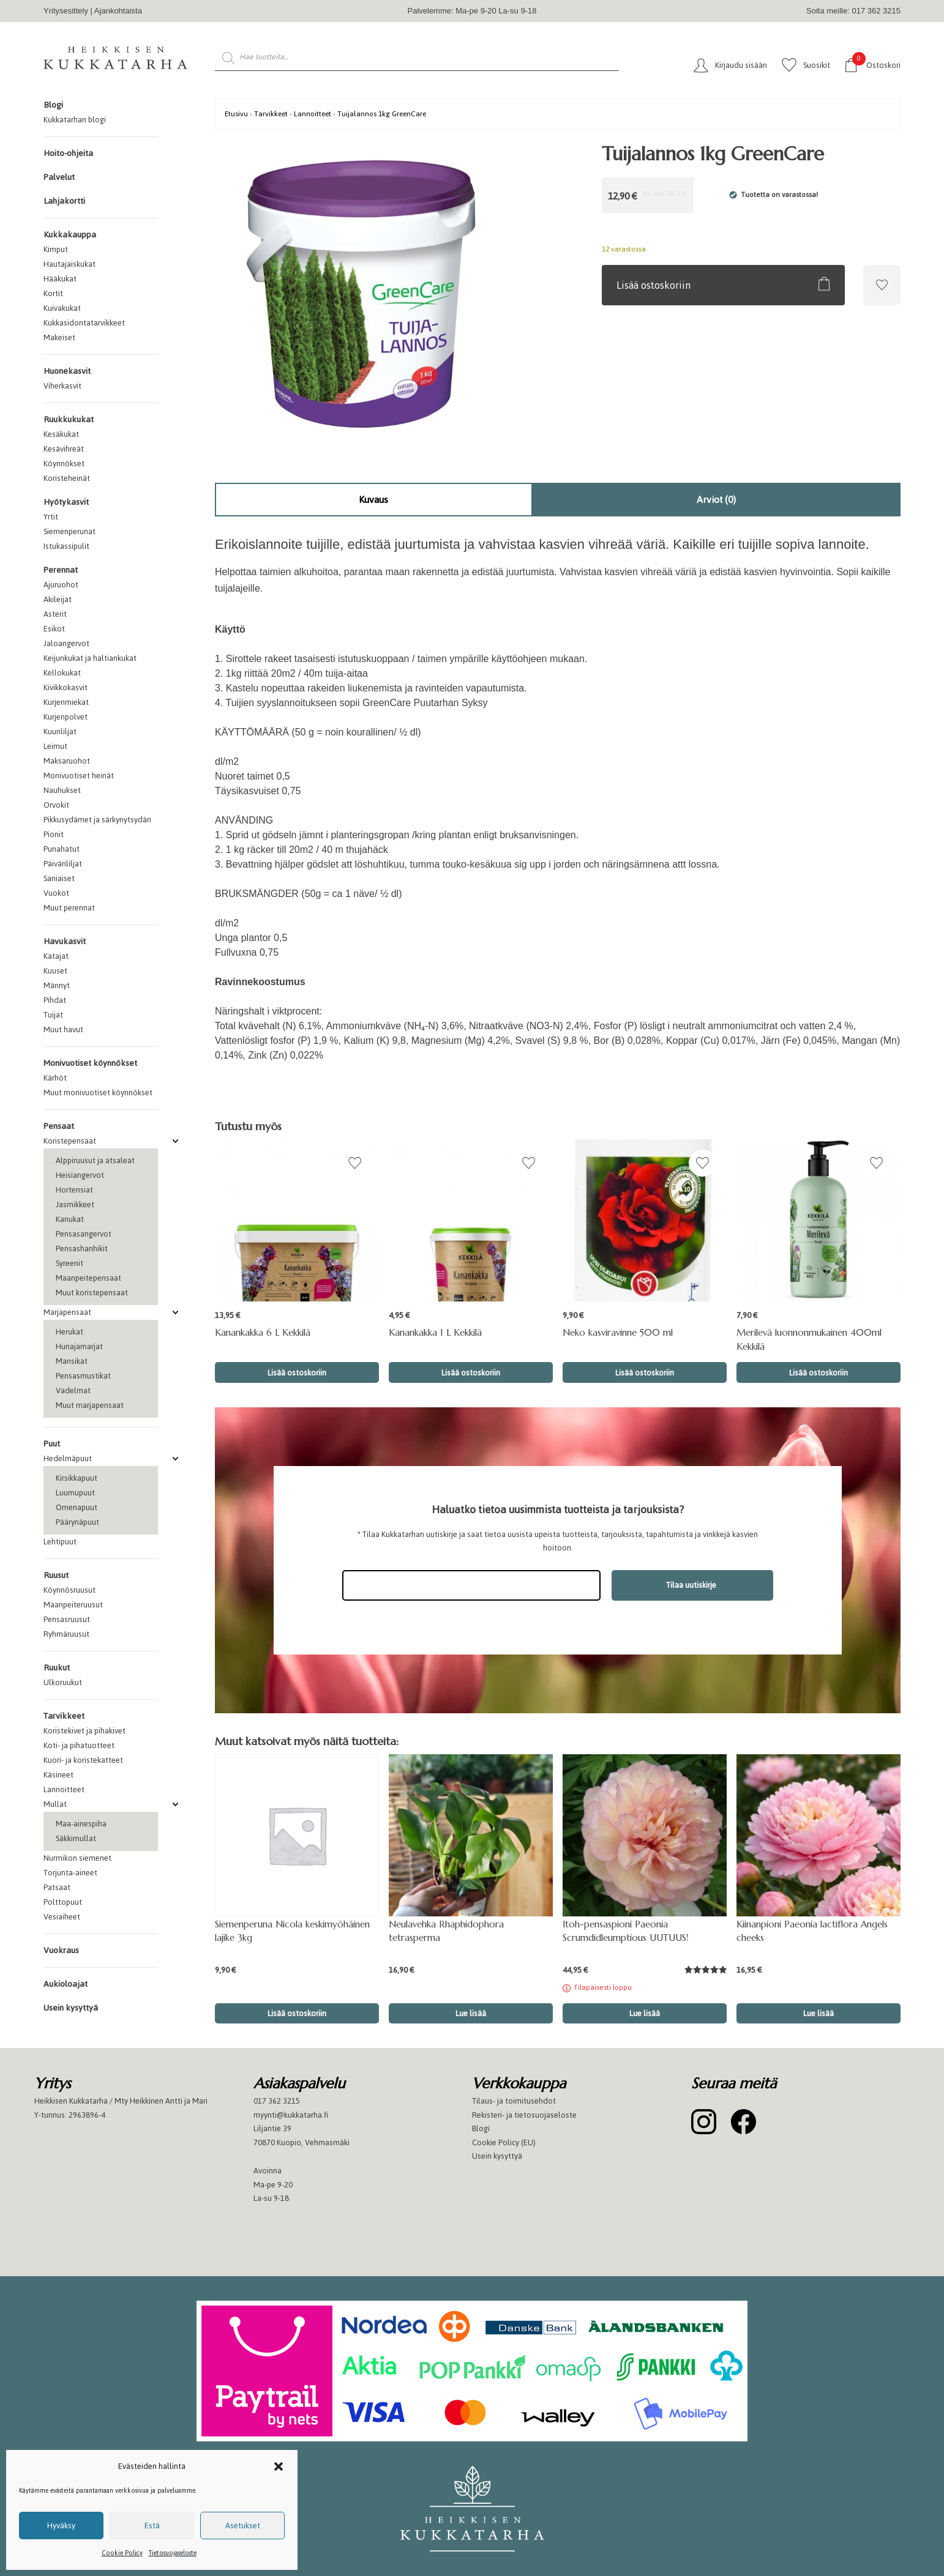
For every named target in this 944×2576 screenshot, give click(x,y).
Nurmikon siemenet (77, 1858)
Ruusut (56, 1575)
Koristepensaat (69, 1140)
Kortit (53, 293)
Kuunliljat (60, 731)
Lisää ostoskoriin (653, 285)
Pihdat (54, 1000)
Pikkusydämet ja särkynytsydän (97, 819)
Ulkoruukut (62, 1682)
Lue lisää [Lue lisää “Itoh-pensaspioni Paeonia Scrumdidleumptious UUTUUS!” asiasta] (644, 2013)
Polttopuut (62, 1902)
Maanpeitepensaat (88, 1278)
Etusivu (236, 113)
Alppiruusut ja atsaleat (95, 1160)
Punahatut (61, 849)
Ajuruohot (60, 584)
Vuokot (56, 893)
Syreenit (69, 1263)
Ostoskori (876, 64)
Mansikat (72, 1361)
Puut (51, 1443)
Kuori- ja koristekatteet (83, 1760)
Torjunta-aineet (70, 1872)
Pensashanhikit (82, 1248)
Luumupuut (75, 1492)
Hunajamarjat (79, 1346)
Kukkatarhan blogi (74, 119)
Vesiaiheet (61, 1916)
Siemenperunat (69, 531)
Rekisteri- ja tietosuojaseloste (524, 2115)
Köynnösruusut (69, 1590)
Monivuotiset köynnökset (90, 1063)
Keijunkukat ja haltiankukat (90, 658)
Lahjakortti (64, 201)
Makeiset (59, 337)
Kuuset (55, 970)
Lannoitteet (63, 1789)
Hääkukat (60, 278)
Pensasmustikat (83, 1375)
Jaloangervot (66, 643)
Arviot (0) (716, 499)
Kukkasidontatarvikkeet (84, 322)
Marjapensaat (67, 1312)
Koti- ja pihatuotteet (78, 1745)
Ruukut (56, 1667)
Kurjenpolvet (65, 716)
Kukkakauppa (69, 234)
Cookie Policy (122, 2553)
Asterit (55, 614)
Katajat (56, 956)
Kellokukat (62, 672)
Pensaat (58, 1126)
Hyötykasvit (66, 502)
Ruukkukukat (68, 419)
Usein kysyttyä (70, 2008)
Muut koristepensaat (92, 1292)
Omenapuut (76, 1507)
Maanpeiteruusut (73, 1604)
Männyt (56, 985)
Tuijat (53, 1014)
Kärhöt (55, 1077)
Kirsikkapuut (76, 1478)
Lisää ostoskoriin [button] (297, 1372)
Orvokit (56, 805)
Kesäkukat (61, 434)
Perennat (60, 570)
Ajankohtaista (118, 10)
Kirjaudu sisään (741, 65)
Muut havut (63, 1029)
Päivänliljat (62, 863)
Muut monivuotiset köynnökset (97, 1092)
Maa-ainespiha (81, 1823)
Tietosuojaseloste (173, 2553)
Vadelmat (73, 1390)
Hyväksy (61, 2525)
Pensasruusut (66, 1619)
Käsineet (58, 1774)
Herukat (69, 1331)
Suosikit (816, 65)
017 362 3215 (276, 2101)
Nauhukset (62, 790)
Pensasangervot (83, 1233)
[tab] (374, 499)
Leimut (55, 746)
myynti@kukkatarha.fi (290, 2115)
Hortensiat (74, 1189)
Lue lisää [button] (470, 2013)
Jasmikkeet (75, 1204)
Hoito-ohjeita (68, 153)
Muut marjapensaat (90, 1405)
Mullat (55, 1804)
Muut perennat (69, 907)
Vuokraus (61, 1950)
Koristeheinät (66, 478)
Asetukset (242, 2525)
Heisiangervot (80, 1175)
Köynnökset (63, 463)
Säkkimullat (76, 1838)
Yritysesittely (65, 10)
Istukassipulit (66, 546)
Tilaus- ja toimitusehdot (514, 2101)
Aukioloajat (65, 1984)
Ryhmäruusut (66, 1634)
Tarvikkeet (63, 1716)
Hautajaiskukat (69, 264)
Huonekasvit (67, 371)
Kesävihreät (63, 448)
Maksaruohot (66, 761)
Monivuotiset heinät (78, 775)
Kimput (55, 249)
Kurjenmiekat (66, 702)
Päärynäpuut (77, 1522)
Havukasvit (64, 941)
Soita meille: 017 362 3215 (853, 10)
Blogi (53, 105)
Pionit (53, 834)
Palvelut (59, 177)
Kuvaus (373, 499)
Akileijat (57, 599)
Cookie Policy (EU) (504, 2142)
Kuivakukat (62, 308)
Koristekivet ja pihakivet (84, 1730)
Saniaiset (59, 878)
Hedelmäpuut (67, 1458)
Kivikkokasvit (65, 687)
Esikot (54, 628)
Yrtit (50, 516)
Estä (152, 2525)
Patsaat (56, 1887)
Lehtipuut (60, 1541)
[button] (278, 2466)
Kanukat (70, 1219)
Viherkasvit (62, 385)
